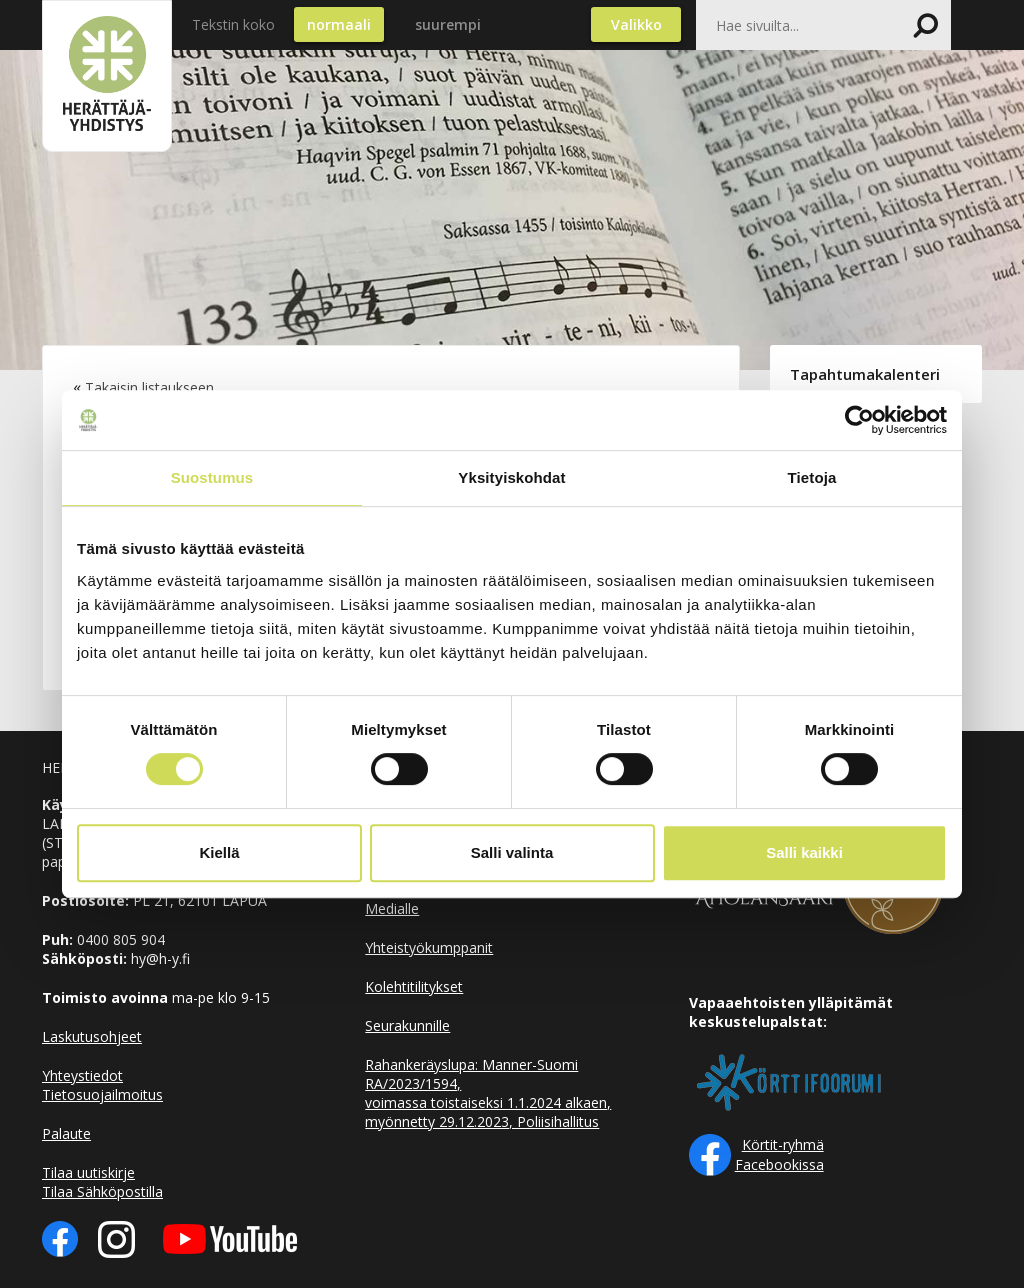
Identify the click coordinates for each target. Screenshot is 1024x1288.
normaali (339, 24)
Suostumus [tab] (212, 477)
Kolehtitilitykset (414, 986)
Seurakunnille (407, 1025)
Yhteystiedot (82, 1075)
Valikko (636, 24)
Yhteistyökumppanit (429, 947)
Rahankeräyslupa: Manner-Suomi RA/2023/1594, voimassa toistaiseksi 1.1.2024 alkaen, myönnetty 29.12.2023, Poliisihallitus (488, 1093)
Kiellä (219, 852)
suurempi (448, 24)
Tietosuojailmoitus (102, 1094)
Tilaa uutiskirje (88, 1172)
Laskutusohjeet (92, 1036)
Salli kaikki (804, 852)
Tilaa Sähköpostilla (102, 1191)
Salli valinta (512, 852)
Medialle (392, 908)
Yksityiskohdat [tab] (511, 477)
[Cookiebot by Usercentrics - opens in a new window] (859, 420)
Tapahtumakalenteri (865, 374)
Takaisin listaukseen (149, 387)
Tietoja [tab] (812, 477)
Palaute (66, 1133)
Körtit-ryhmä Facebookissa (779, 1154)
